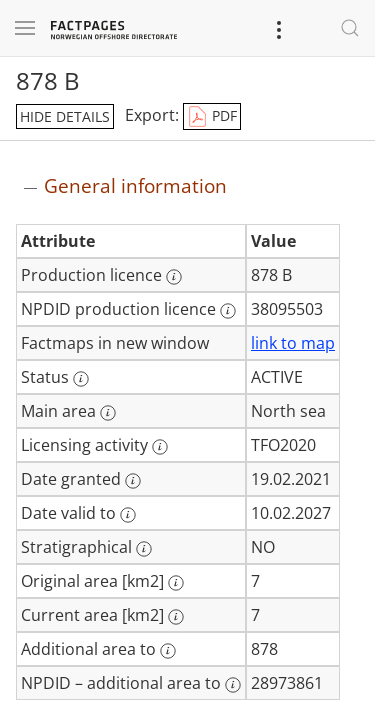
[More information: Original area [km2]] (176, 583)
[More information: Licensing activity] (160, 447)
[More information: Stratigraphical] (144, 549)
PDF (212, 117)
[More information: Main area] (108, 413)
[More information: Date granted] (133, 481)
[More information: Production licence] (174, 277)
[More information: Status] (81, 379)
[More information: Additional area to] (168, 651)
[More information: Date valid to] (128, 515)
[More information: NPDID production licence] (228, 311)
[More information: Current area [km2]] (176, 617)
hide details (65, 116)
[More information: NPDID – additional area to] (233, 685)
